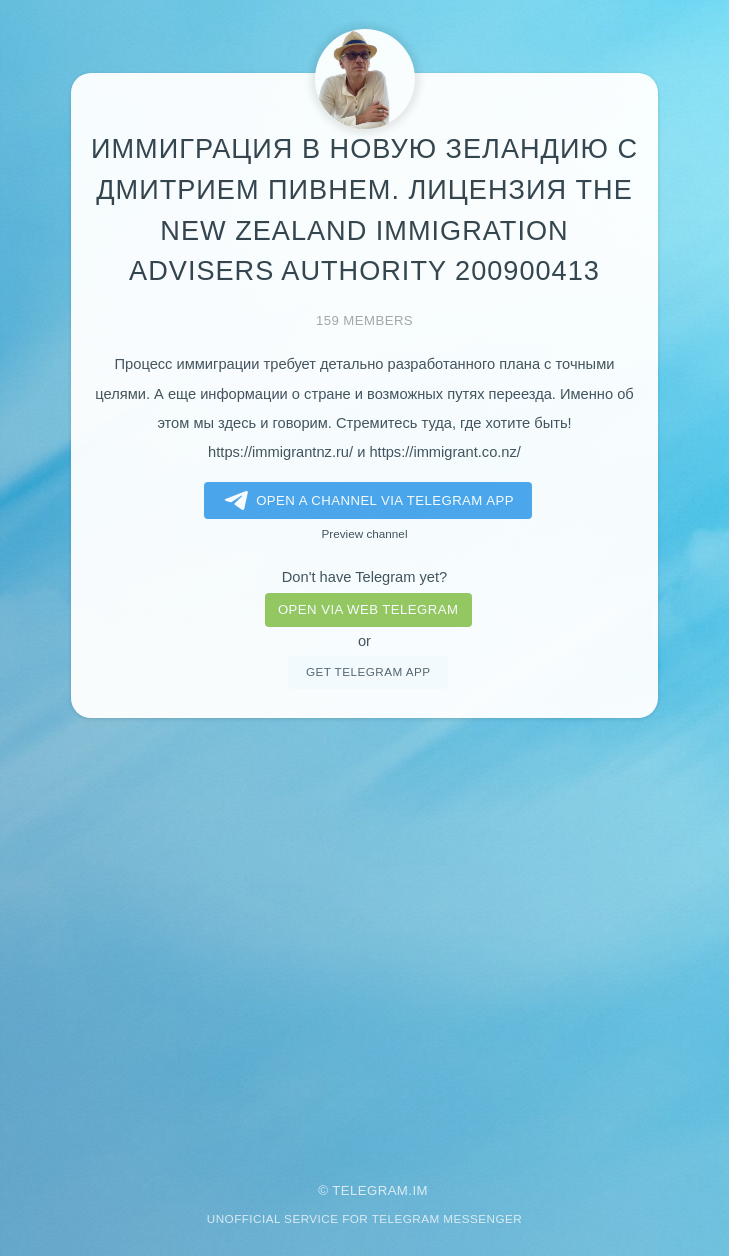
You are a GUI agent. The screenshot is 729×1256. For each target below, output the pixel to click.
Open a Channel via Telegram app (365, 501)
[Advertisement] (364, 936)
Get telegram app (368, 671)
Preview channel (365, 533)
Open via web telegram (368, 609)
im (420, 1190)
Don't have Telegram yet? (364, 577)
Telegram (370, 1190)
